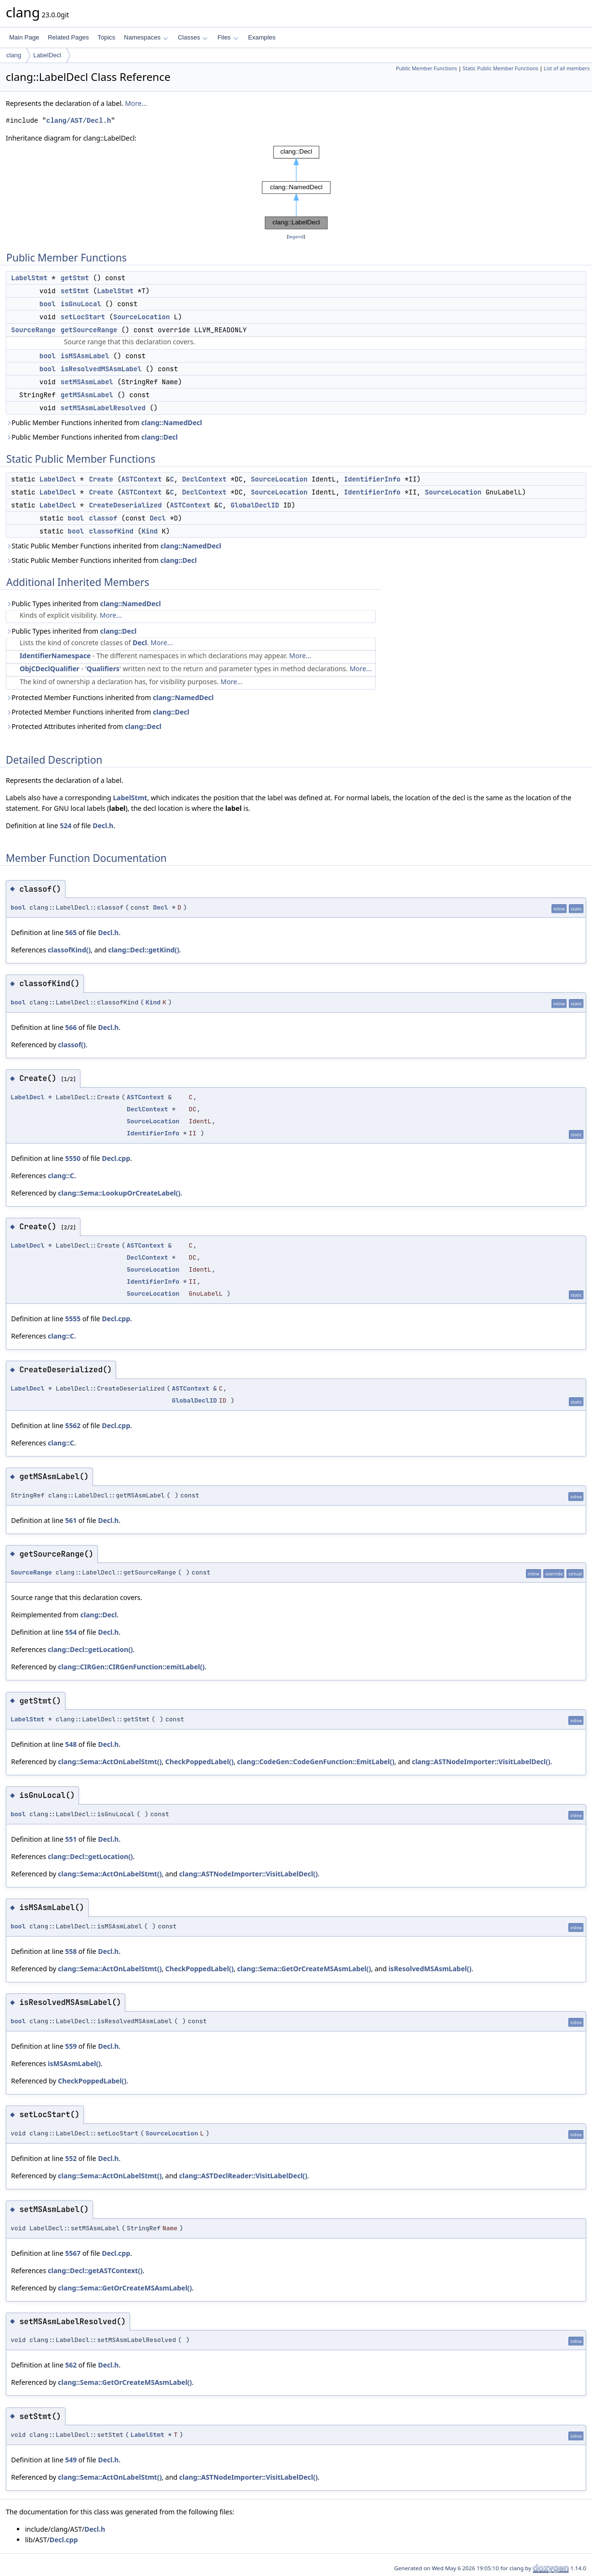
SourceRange (33, 329)
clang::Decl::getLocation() (90, 1649)
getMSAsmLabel (87, 394)
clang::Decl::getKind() (143, 949)
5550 (72, 1158)
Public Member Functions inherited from (104, 422)
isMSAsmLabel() (74, 2063)
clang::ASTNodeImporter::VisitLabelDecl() (481, 1761)
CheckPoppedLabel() (199, 1761)
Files (227, 37)
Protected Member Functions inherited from (110, 697)
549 (71, 2459)
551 (71, 1839)
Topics (106, 37)
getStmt (75, 277)
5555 (72, 1318)
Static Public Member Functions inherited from (113, 545)
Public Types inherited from (83, 603)
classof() (72, 1044)
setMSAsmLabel (87, 381)
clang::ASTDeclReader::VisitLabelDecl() (243, 2175)
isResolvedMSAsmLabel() (429, 1968)
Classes (193, 37)
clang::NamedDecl (171, 422)
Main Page (24, 37)
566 (71, 1027)
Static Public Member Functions (500, 68)
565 (71, 932)
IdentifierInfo (372, 479)
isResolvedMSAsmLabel (101, 368)
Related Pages (68, 37)
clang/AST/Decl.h (78, 120)
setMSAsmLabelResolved (103, 407)
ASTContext (141, 479)
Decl (158, 518)
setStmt (75, 290)
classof (103, 518)
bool (47, 303)
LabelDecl (47, 55)
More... (136, 103)
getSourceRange (89, 329)
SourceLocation (141, 316)
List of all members (567, 68)
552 (71, 2158)
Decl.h (102, 825)
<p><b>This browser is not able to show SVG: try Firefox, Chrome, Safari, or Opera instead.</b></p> (296, 187)
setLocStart (83, 316)
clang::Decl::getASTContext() (95, 2270)
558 (71, 1951)
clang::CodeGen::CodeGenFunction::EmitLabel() (315, 1761)
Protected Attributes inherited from (83, 726)
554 (71, 1632)
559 (71, 2046)
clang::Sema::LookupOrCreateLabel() (119, 1192)
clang (13, 55)
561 (71, 1520)
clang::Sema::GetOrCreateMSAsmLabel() (304, 1968)
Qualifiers (103, 668)
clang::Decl (159, 437)
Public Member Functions (426, 68)
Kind (150, 531)
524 (65, 825)
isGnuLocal (81, 303)
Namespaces (146, 37)
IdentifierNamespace (55, 655)
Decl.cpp (116, 1158)
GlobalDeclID (255, 505)
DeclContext (204, 479)
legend (296, 237)
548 (71, 1744)
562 (71, 2364)
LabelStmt (29, 277)
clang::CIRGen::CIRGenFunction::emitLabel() (131, 1666)
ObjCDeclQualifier (49, 668)
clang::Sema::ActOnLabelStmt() (109, 1761)
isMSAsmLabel (85, 355)
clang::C (61, 1175)
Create (101, 479)
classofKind (111, 531)
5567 (72, 2253)
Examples (262, 37)
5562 (72, 1425)
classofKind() (69, 949)
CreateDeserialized (125, 505)
